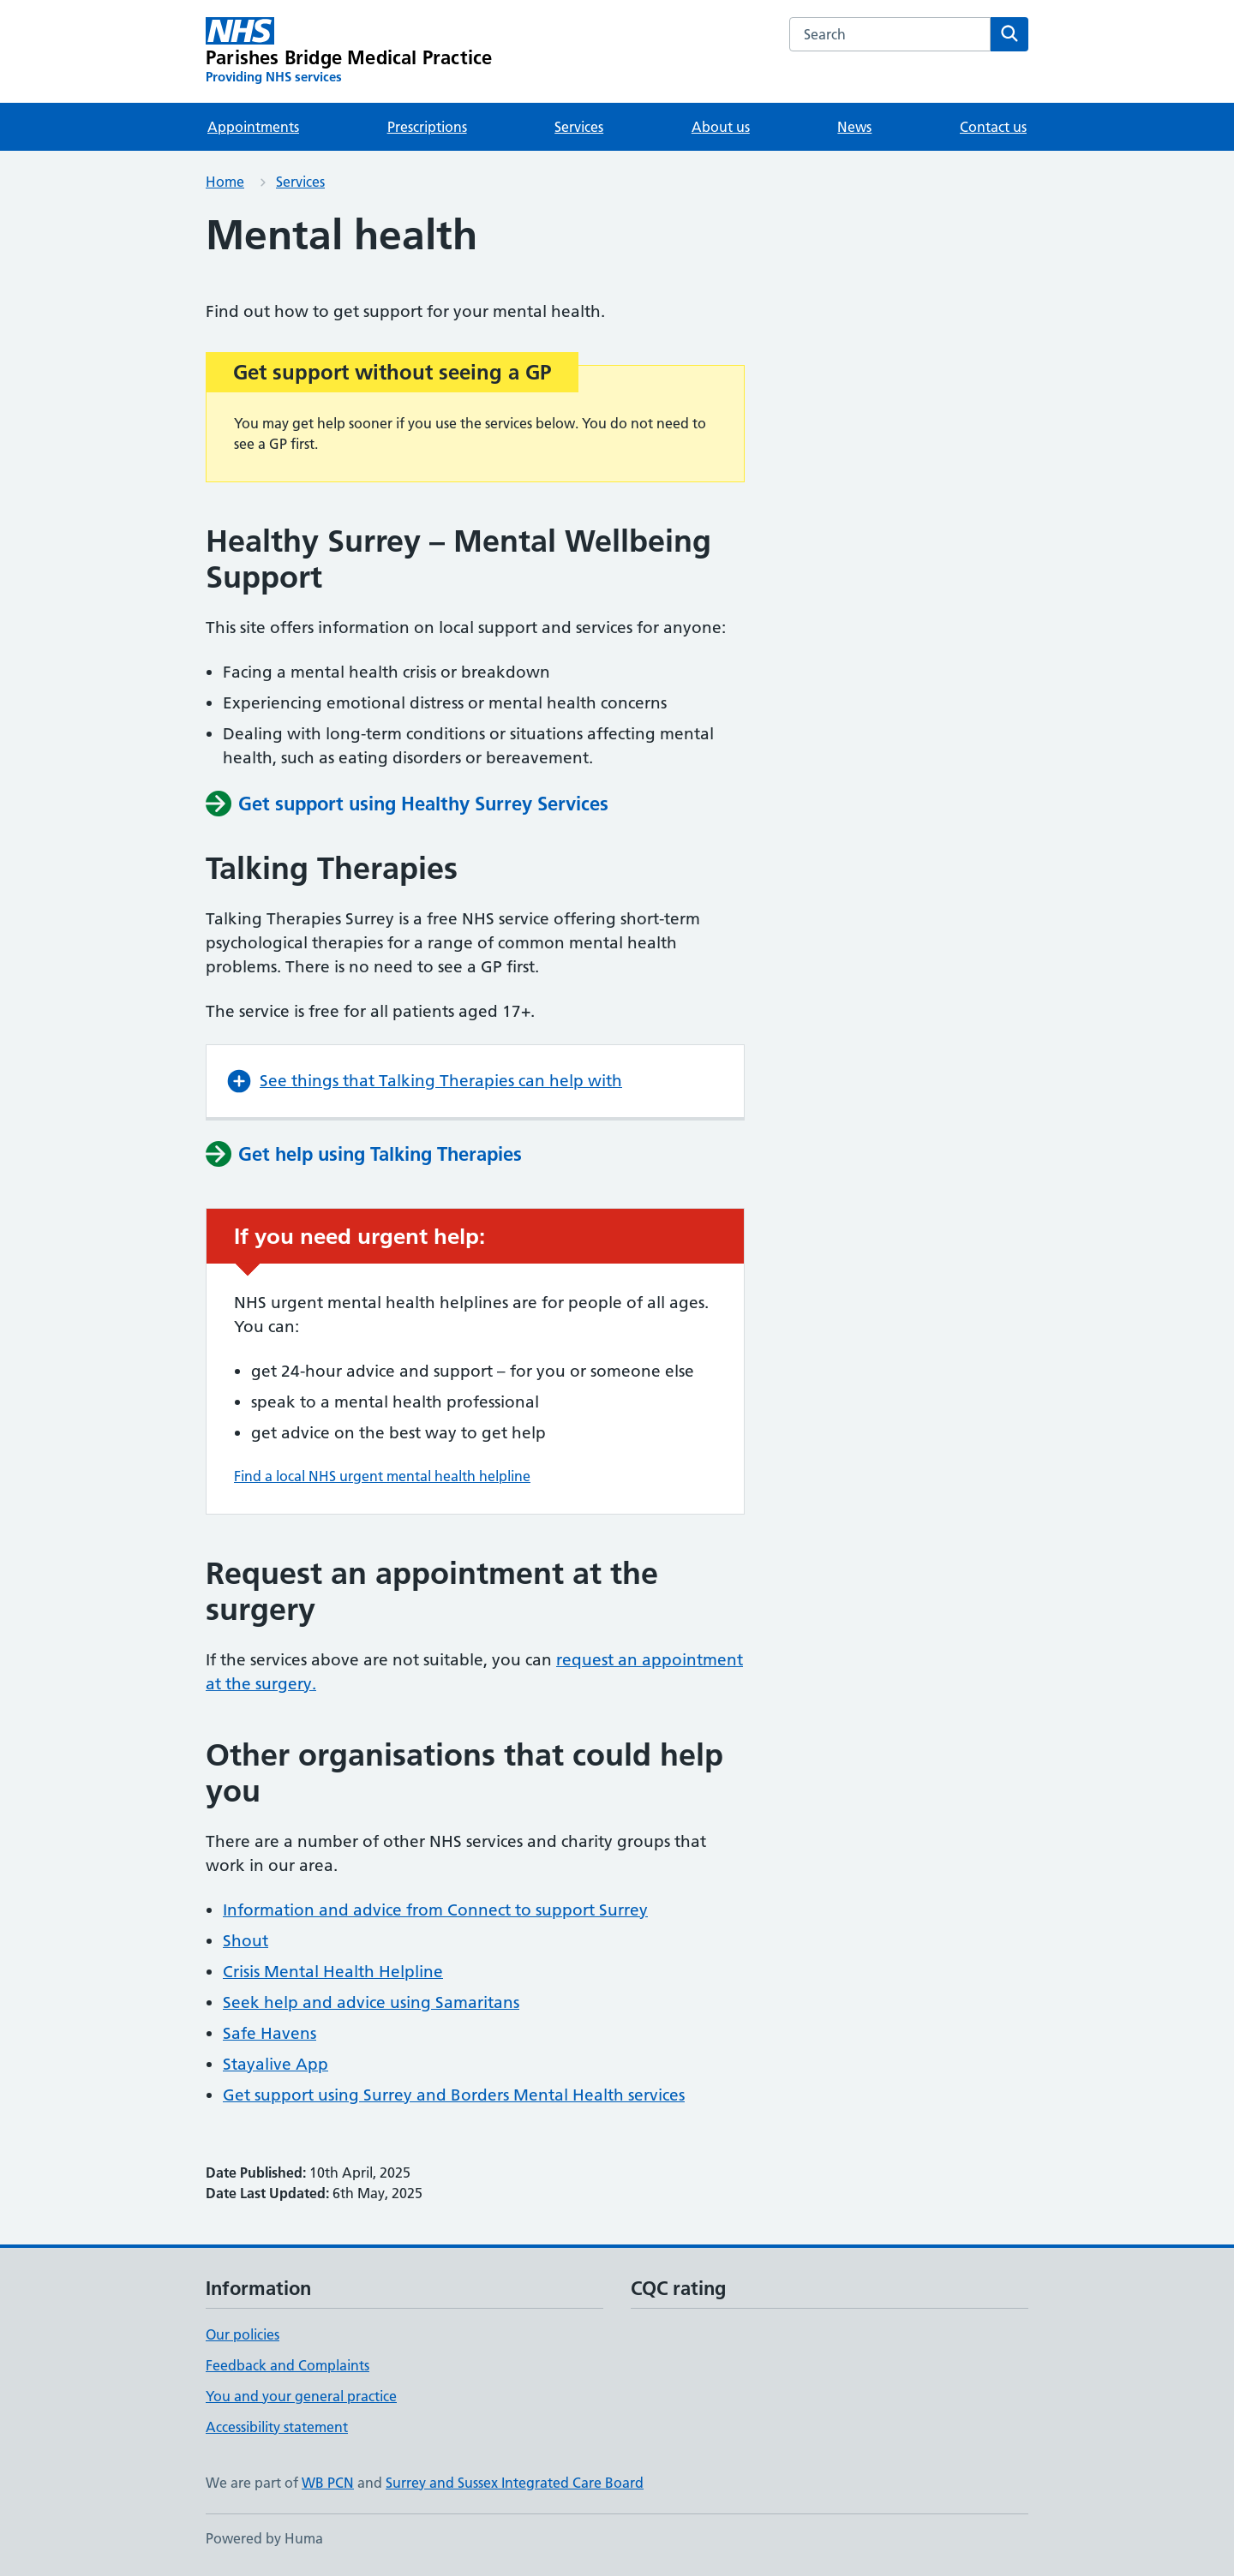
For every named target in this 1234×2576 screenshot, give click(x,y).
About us (721, 126)
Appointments (253, 126)
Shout (245, 1941)
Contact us (993, 126)
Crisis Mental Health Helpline (333, 1971)
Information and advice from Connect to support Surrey (435, 1910)
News (854, 126)
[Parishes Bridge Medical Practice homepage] (349, 51)
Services (578, 126)
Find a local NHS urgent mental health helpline (382, 1476)
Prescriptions (427, 126)
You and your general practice (301, 2396)
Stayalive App (275, 2064)
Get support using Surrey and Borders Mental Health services (454, 2095)
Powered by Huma (264, 2538)
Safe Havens (269, 2033)
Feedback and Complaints (287, 2365)
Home (225, 181)
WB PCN (328, 2482)
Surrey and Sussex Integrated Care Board (515, 2482)
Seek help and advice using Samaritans (371, 2002)
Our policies (242, 2334)
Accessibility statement (277, 2427)
